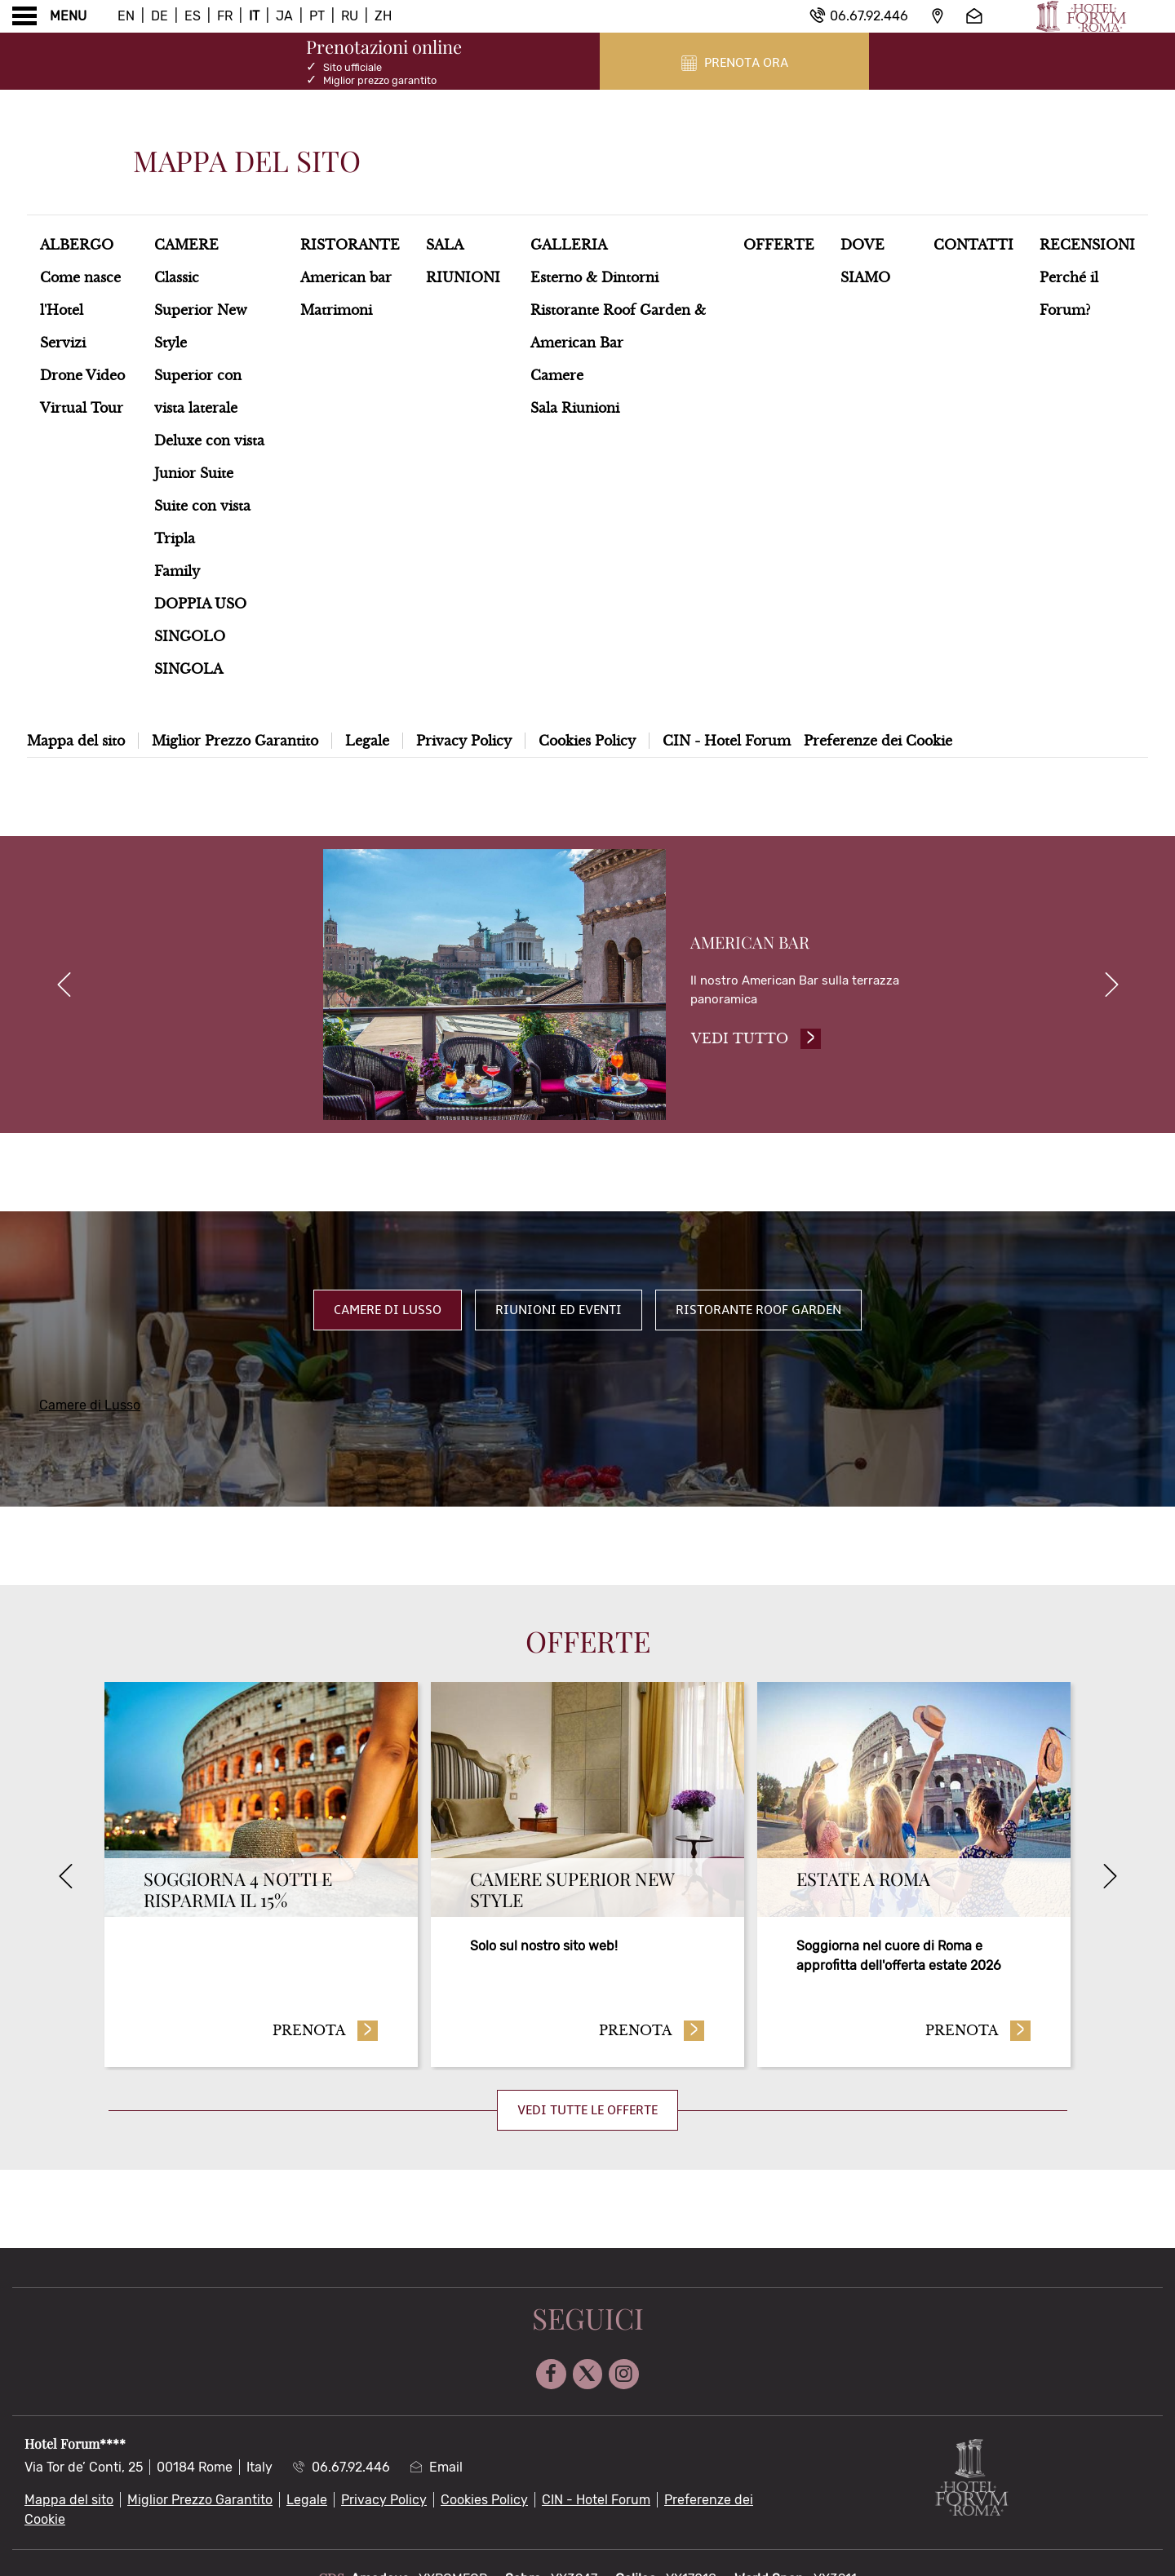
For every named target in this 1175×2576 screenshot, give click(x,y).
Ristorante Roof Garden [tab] (758, 1315)
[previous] (63, 987)
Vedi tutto (759, 1041)
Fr (225, 16)
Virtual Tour (81, 408)
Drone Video (82, 375)
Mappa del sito (76, 741)
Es (192, 16)
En (126, 16)
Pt (317, 16)
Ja (284, 16)
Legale (367, 741)
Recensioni (1087, 245)
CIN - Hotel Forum (727, 741)
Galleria (568, 245)
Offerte (778, 245)
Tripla (174, 538)
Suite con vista (202, 506)
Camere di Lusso (89, 1410)
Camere (186, 245)
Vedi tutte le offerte (587, 2115)
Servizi (63, 342)
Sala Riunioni (574, 408)
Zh (383, 16)
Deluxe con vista (209, 440)
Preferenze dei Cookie (878, 741)
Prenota (326, 2034)
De (159, 16)
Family (177, 571)
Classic (176, 277)
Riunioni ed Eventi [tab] (558, 1315)
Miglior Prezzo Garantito (235, 741)
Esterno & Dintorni (594, 277)
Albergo (76, 245)
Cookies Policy (587, 741)
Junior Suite (193, 473)
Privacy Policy (464, 741)
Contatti (973, 245)
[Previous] (65, 1881)
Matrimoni (336, 310)
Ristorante (350, 245)
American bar (346, 277)
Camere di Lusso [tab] (387, 1315)
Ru (349, 16)
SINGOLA (188, 669)
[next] (1111, 987)
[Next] (1109, 1881)
